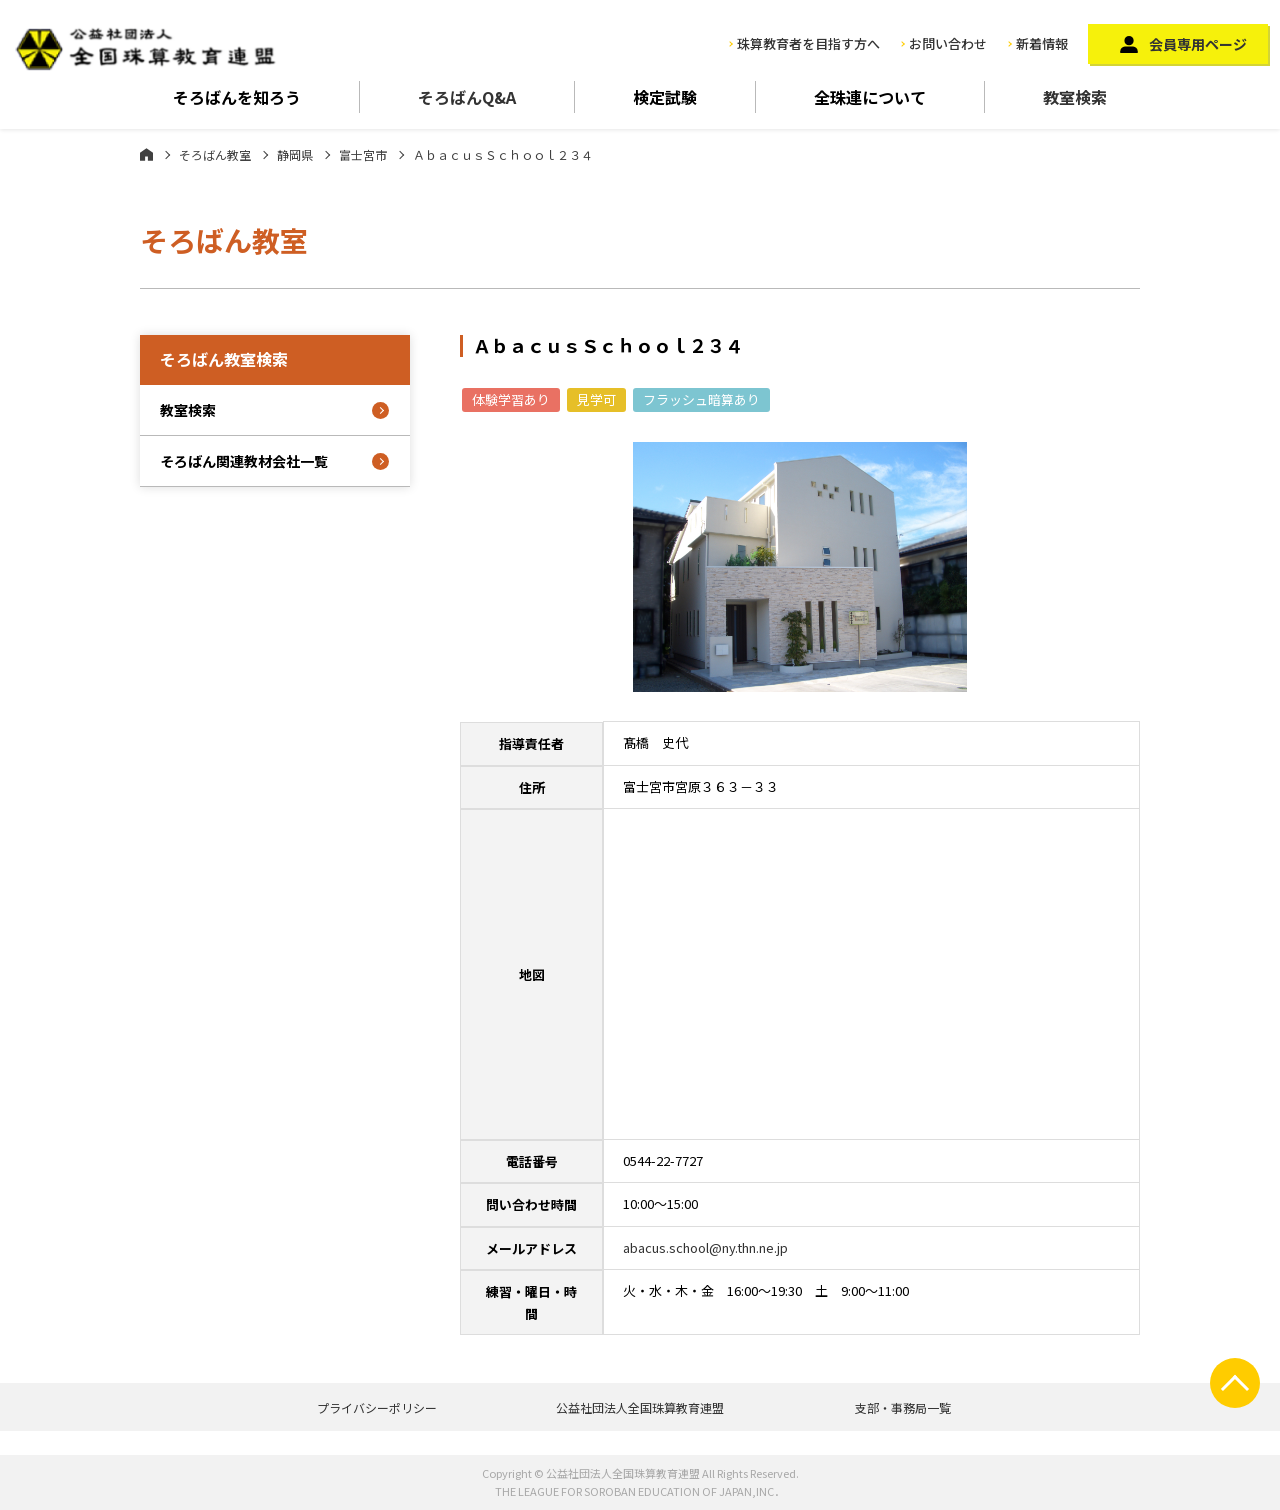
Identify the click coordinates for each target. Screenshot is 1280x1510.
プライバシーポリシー (377, 1407)
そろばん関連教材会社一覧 (244, 461)
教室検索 (1075, 97)
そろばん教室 (215, 154)
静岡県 (295, 154)
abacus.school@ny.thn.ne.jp (705, 1247)
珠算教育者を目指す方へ (808, 43)
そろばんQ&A (467, 97)
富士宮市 (363, 154)
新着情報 (1042, 43)
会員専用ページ (1198, 44)
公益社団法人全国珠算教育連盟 (640, 1407)
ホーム (146, 154)
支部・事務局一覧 (903, 1407)
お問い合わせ (948, 43)
